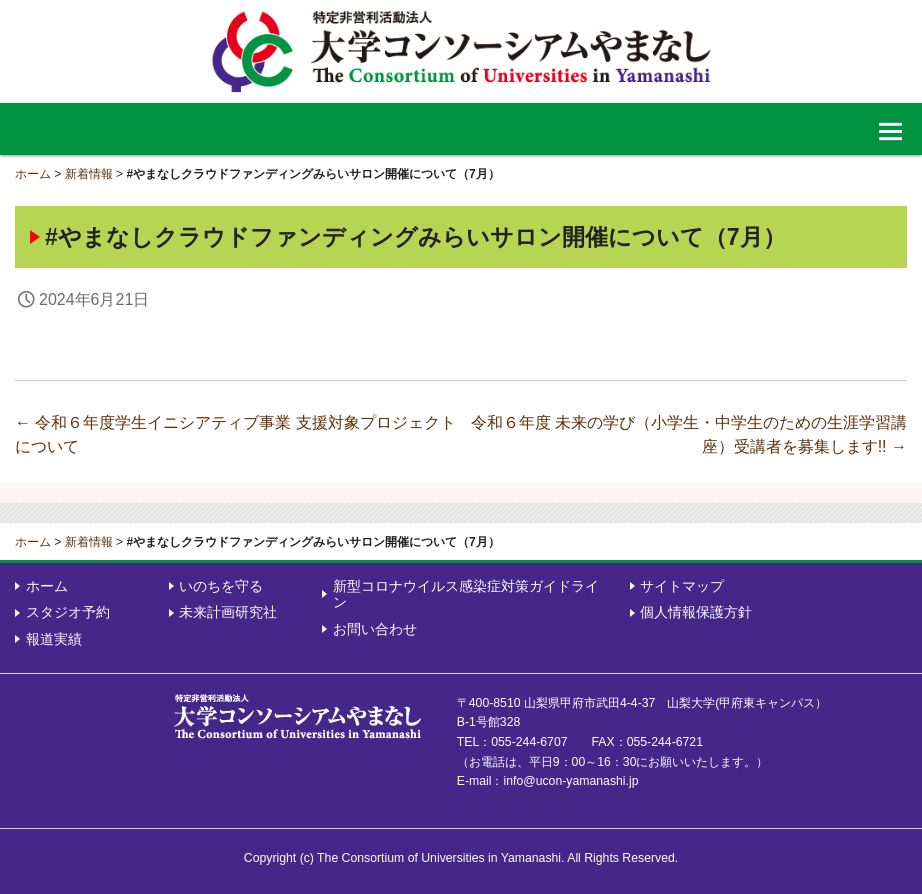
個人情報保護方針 (696, 612)
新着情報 (89, 174)
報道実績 (54, 639)
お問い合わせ (375, 629)
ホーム (33, 174)
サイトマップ (682, 586)
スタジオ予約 (68, 612)
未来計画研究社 (228, 612)
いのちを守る (221, 586)
